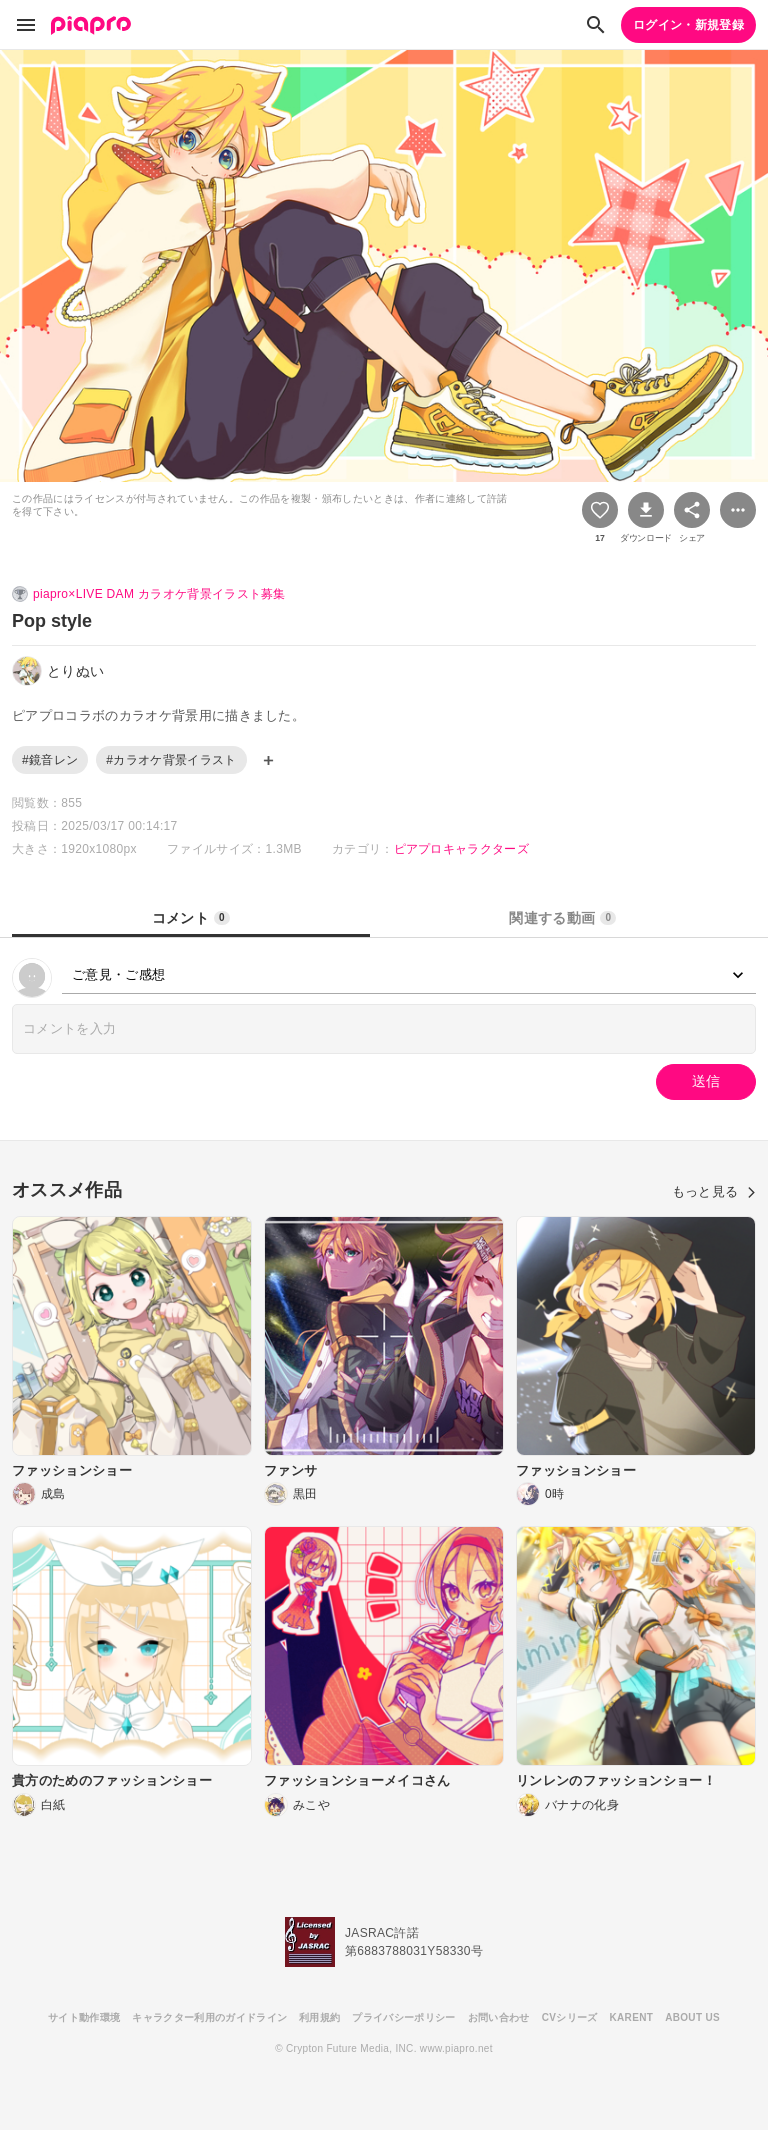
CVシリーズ (570, 2017)
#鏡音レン (50, 760)
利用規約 (319, 2017)
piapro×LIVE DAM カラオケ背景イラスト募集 (159, 594)
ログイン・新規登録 (688, 25)
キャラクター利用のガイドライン (209, 2017)
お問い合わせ (499, 2017)
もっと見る (714, 1191)
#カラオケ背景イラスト (171, 760)
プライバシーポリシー (403, 2017)
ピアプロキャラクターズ (462, 849)
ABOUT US (692, 2017)
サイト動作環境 (84, 2017)
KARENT (632, 2017)
